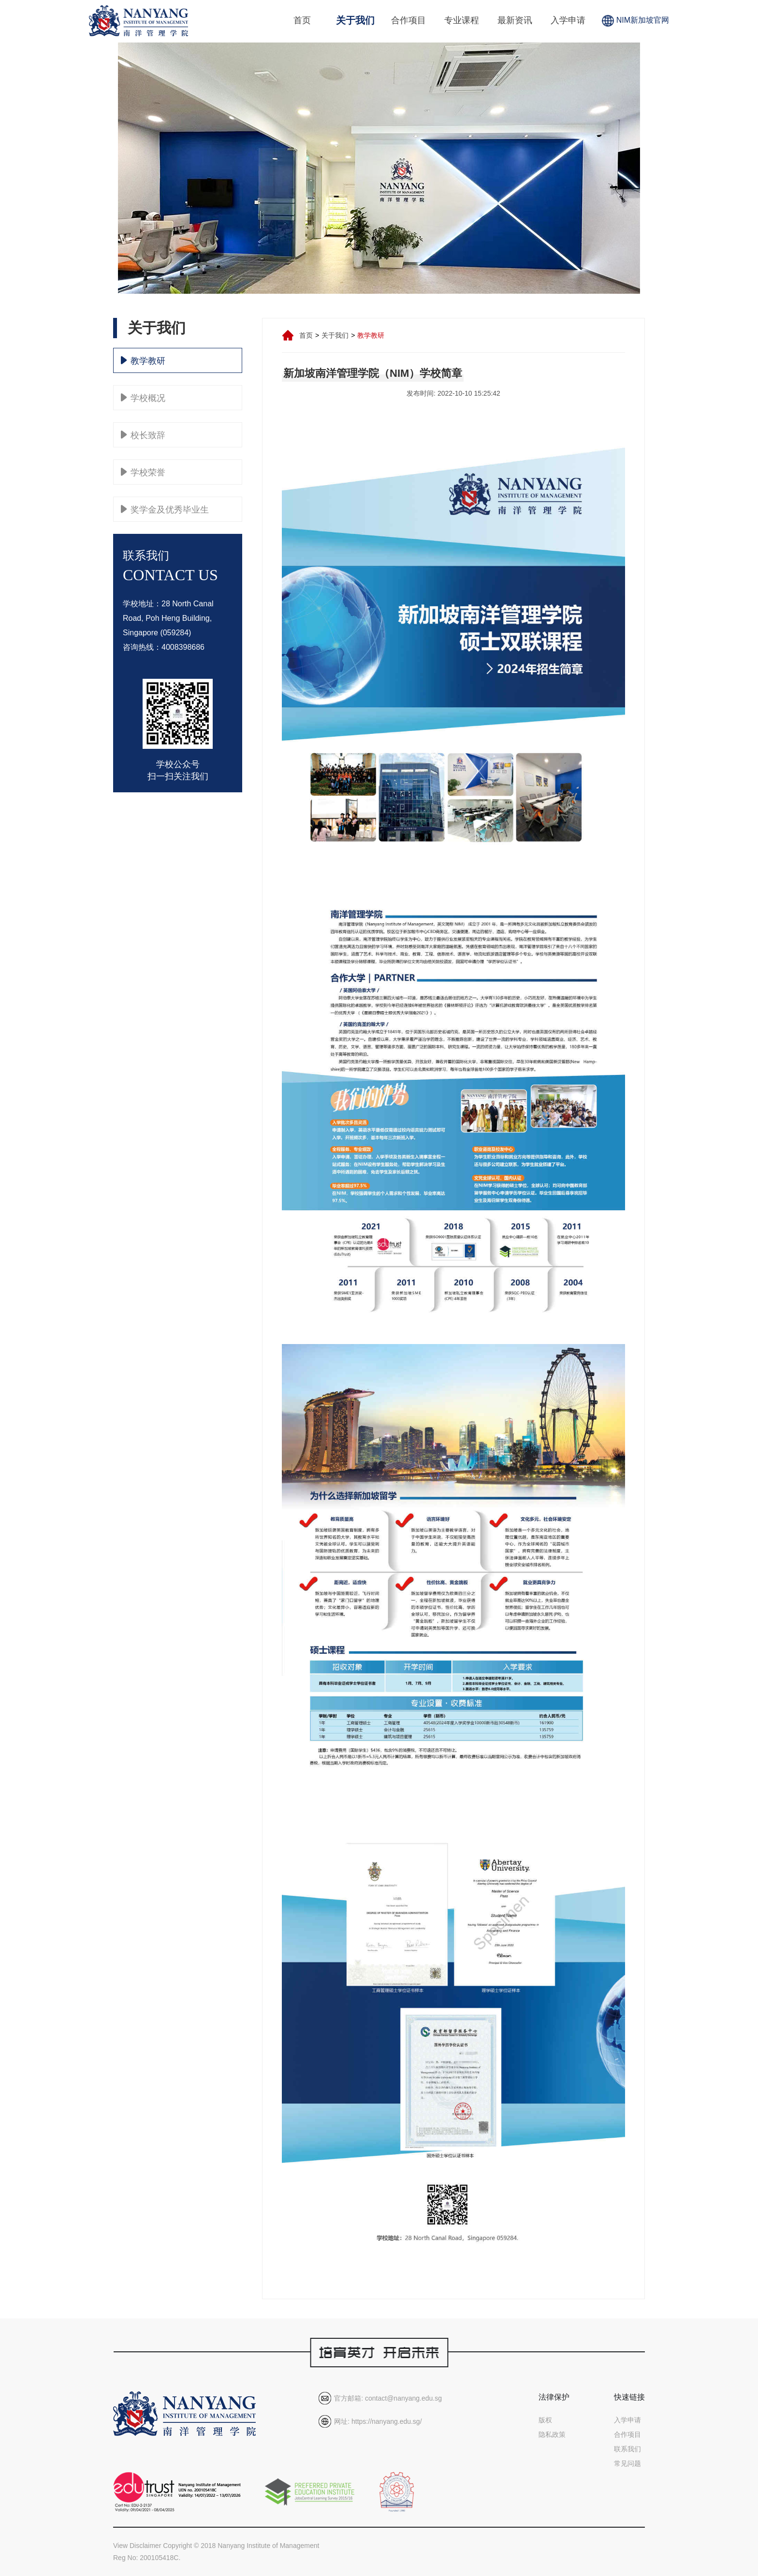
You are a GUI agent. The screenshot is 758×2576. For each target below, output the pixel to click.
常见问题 (627, 2463)
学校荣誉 (143, 472)
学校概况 (143, 397)
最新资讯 (514, 20)
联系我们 (627, 2449)
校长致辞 (143, 434)
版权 (545, 2420)
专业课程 (461, 20)
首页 (302, 20)
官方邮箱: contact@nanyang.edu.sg (388, 2398)
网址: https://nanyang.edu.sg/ (378, 2421)
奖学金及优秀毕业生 (165, 509)
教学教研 (143, 360)
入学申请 (568, 20)
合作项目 (408, 20)
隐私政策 (552, 2434)
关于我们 (355, 20)
